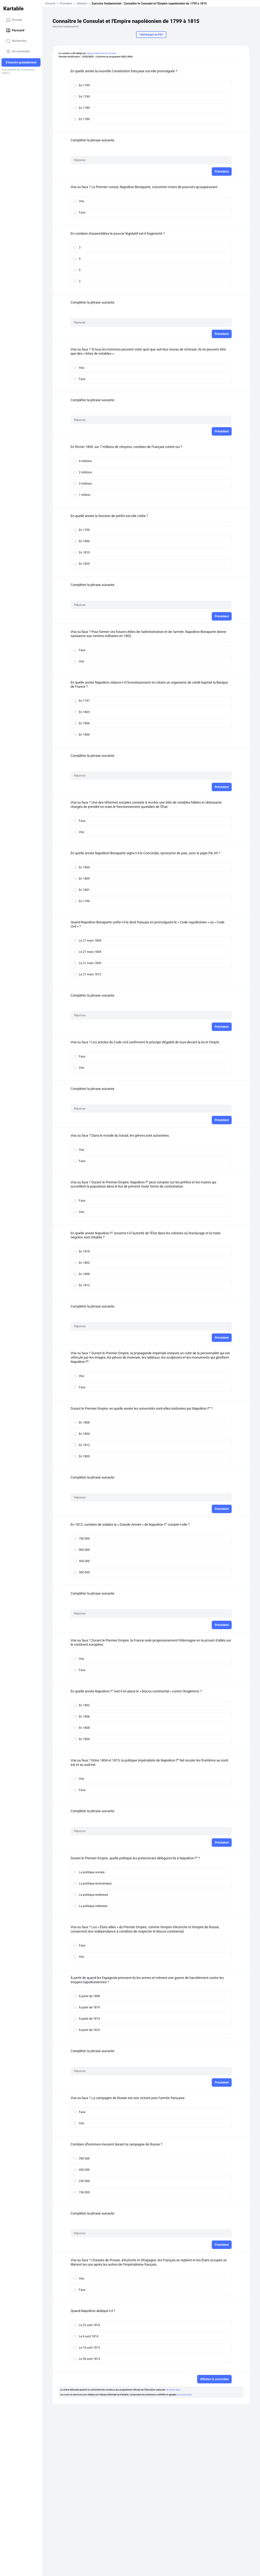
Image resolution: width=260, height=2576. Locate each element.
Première (66, 3)
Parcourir (15, 30)
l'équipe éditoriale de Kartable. (101, 53)
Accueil (14, 20)
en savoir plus (173, 2389)
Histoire (82, 3)
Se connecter (18, 51)
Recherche (16, 41)
